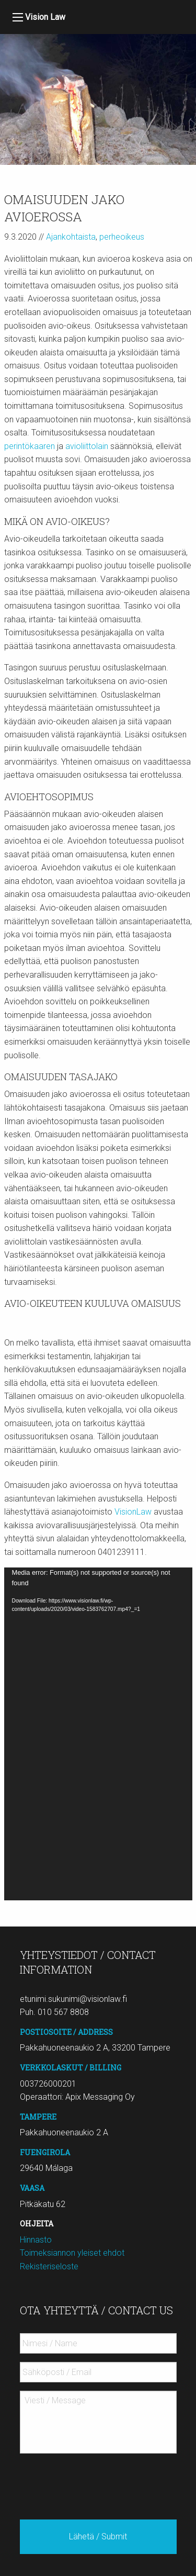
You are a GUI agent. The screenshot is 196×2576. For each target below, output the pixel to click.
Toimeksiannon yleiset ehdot (72, 2253)
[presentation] (99, 2482)
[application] (98, 1733)
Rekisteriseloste (49, 2266)
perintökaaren (29, 446)
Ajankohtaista (71, 237)
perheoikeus (121, 237)
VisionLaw (133, 1512)
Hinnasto (36, 2240)
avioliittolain (86, 446)
